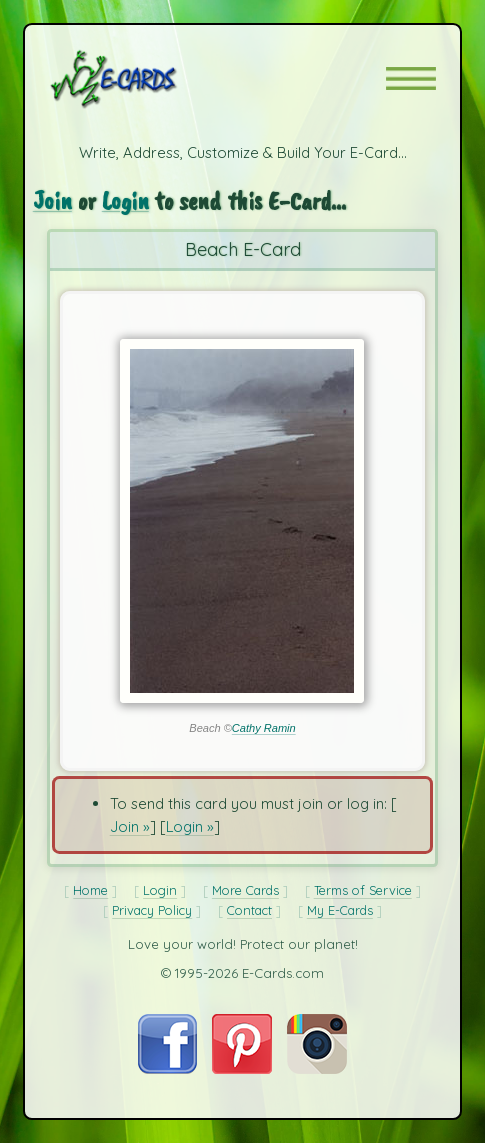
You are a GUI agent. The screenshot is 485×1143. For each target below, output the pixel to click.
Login (125, 200)
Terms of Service (363, 890)
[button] (411, 78)
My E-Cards (340, 910)
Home (90, 890)
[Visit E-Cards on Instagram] (317, 1068)
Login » (190, 826)
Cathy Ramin (264, 728)
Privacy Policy (152, 910)
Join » (130, 826)
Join (52, 200)
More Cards (245, 890)
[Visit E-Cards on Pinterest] (242, 1068)
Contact (249, 910)
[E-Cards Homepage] (149, 79)
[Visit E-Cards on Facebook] (167, 1068)
